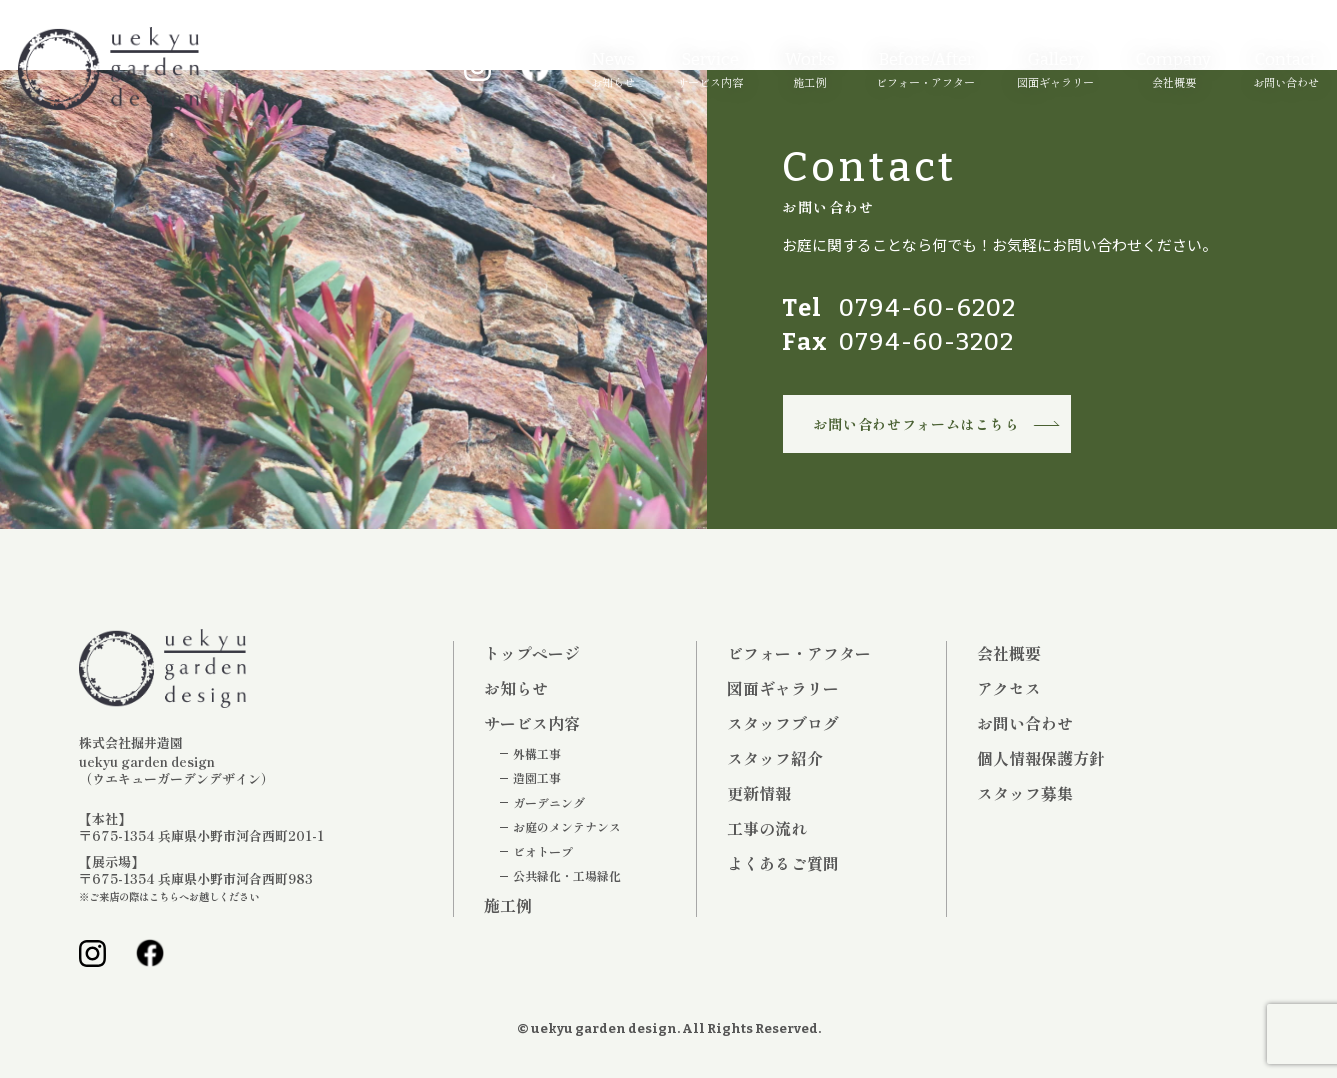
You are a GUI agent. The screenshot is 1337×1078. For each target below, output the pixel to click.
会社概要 (1164, 82)
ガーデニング (549, 803)
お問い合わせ (1276, 82)
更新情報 (759, 793)
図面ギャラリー (1046, 82)
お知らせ (603, 82)
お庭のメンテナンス (567, 827)
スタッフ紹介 (775, 758)
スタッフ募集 (1025, 793)
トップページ (532, 653)
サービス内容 (700, 82)
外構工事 (537, 754)
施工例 (800, 82)
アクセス (1009, 688)
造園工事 (537, 778)
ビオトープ (543, 852)
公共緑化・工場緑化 (567, 876)
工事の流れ (767, 828)
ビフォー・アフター (916, 82)
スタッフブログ (783, 723)
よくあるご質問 (783, 863)
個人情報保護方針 (1041, 758)
